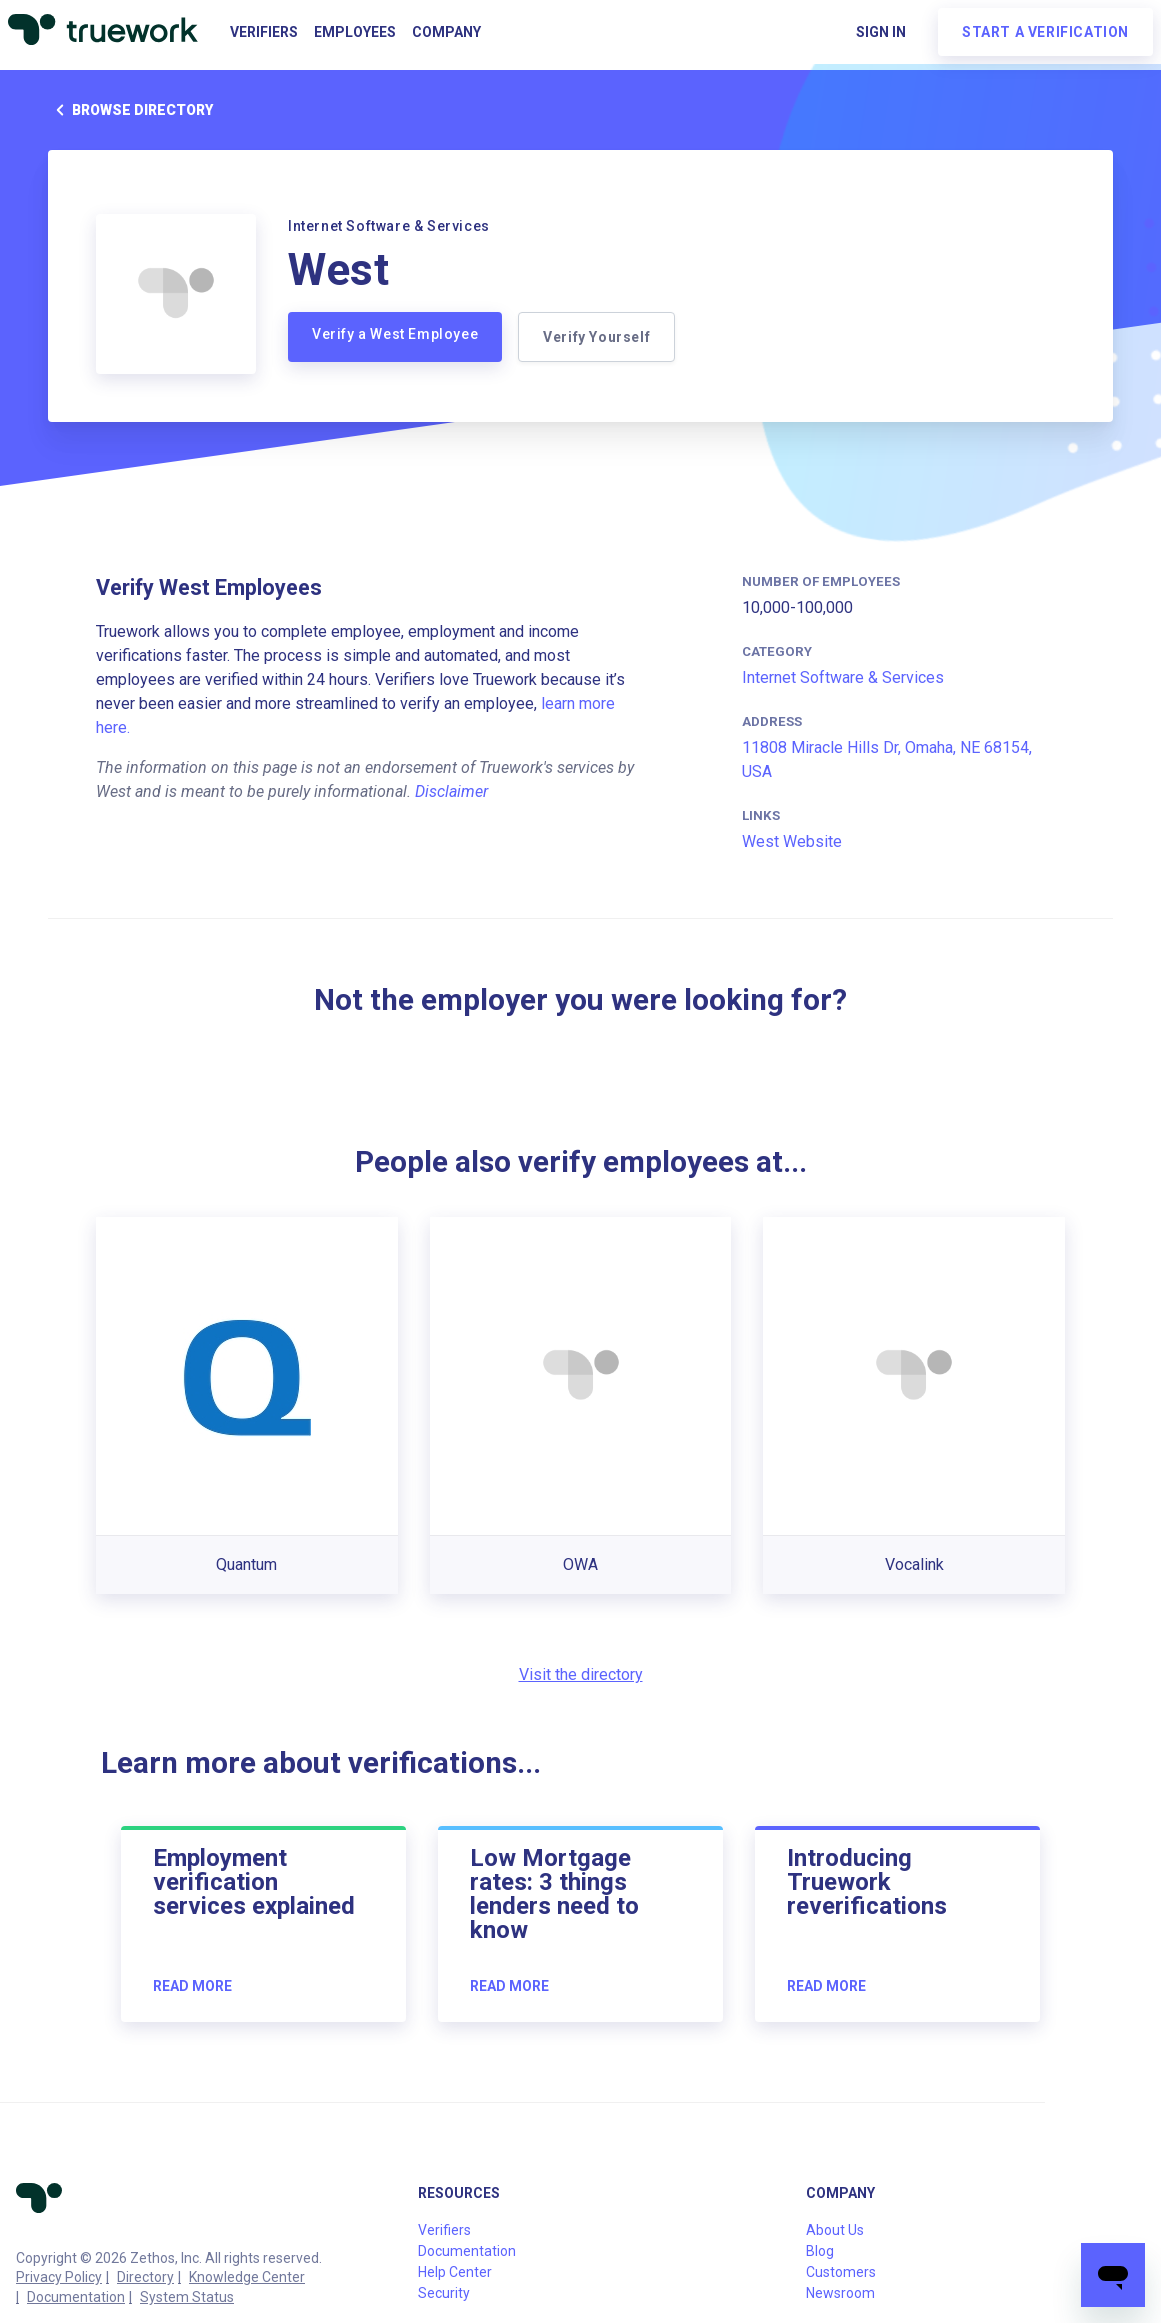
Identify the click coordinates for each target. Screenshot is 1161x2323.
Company (446, 32)
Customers (841, 2272)
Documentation (76, 2297)
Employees (355, 32)
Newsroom (840, 2293)
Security (444, 2293)
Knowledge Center (247, 2277)
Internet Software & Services (843, 677)
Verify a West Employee (395, 334)
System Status (187, 2297)
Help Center (455, 2272)
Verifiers (264, 32)
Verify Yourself (596, 337)
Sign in (881, 32)
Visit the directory (581, 1674)
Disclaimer (451, 791)
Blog (820, 2251)
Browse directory (130, 110)
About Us (835, 2230)
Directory (145, 2277)
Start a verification (1045, 32)
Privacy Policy (59, 2277)
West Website (792, 841)
